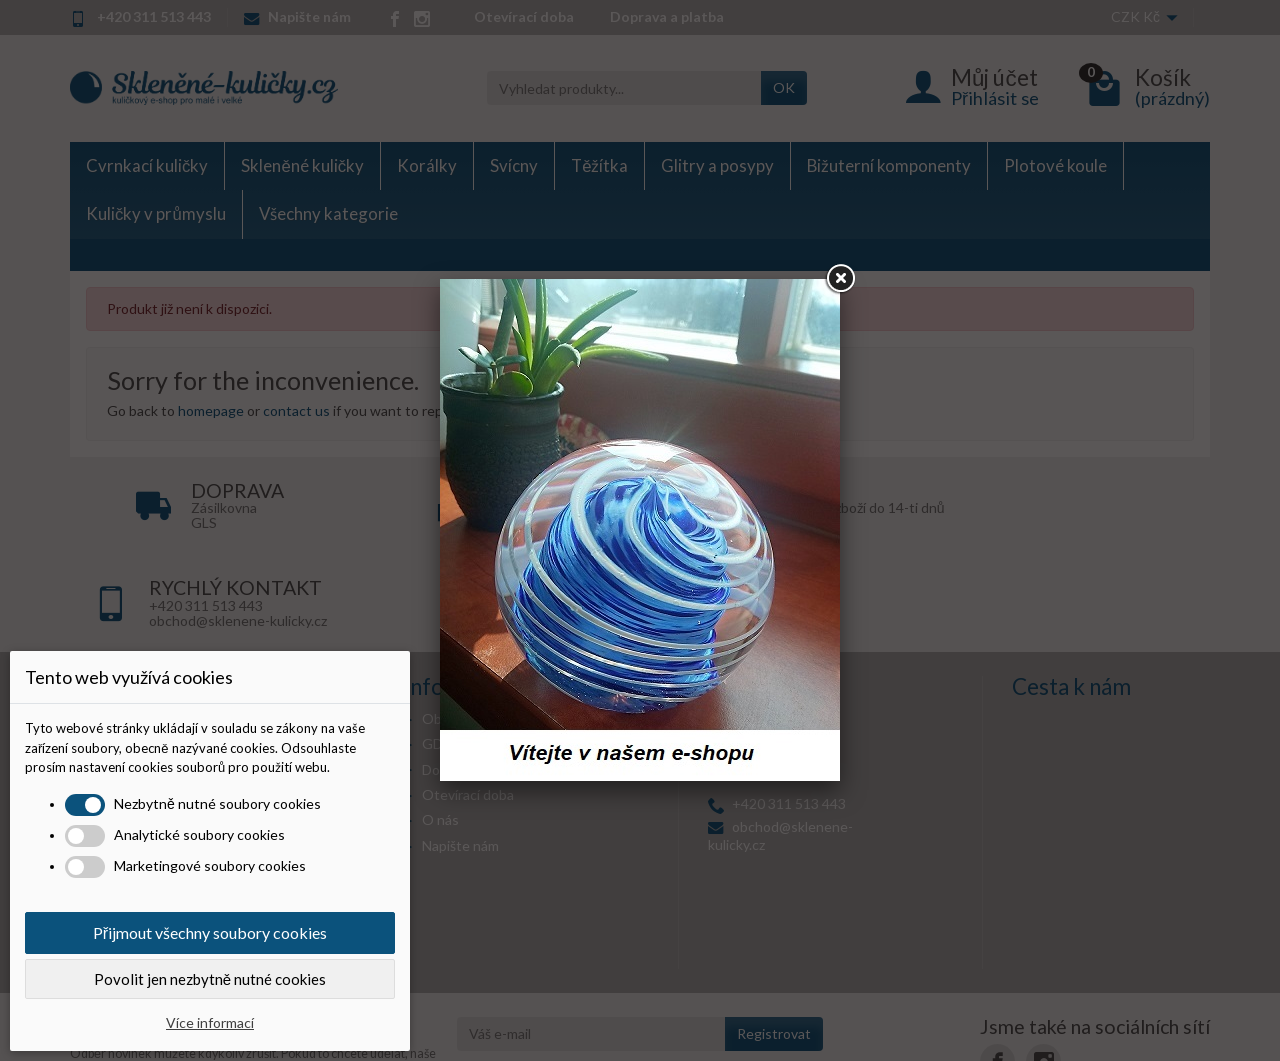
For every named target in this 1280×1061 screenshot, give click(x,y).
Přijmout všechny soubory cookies (210, 932)
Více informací (210, 1022)
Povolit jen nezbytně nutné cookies (210, 979)
